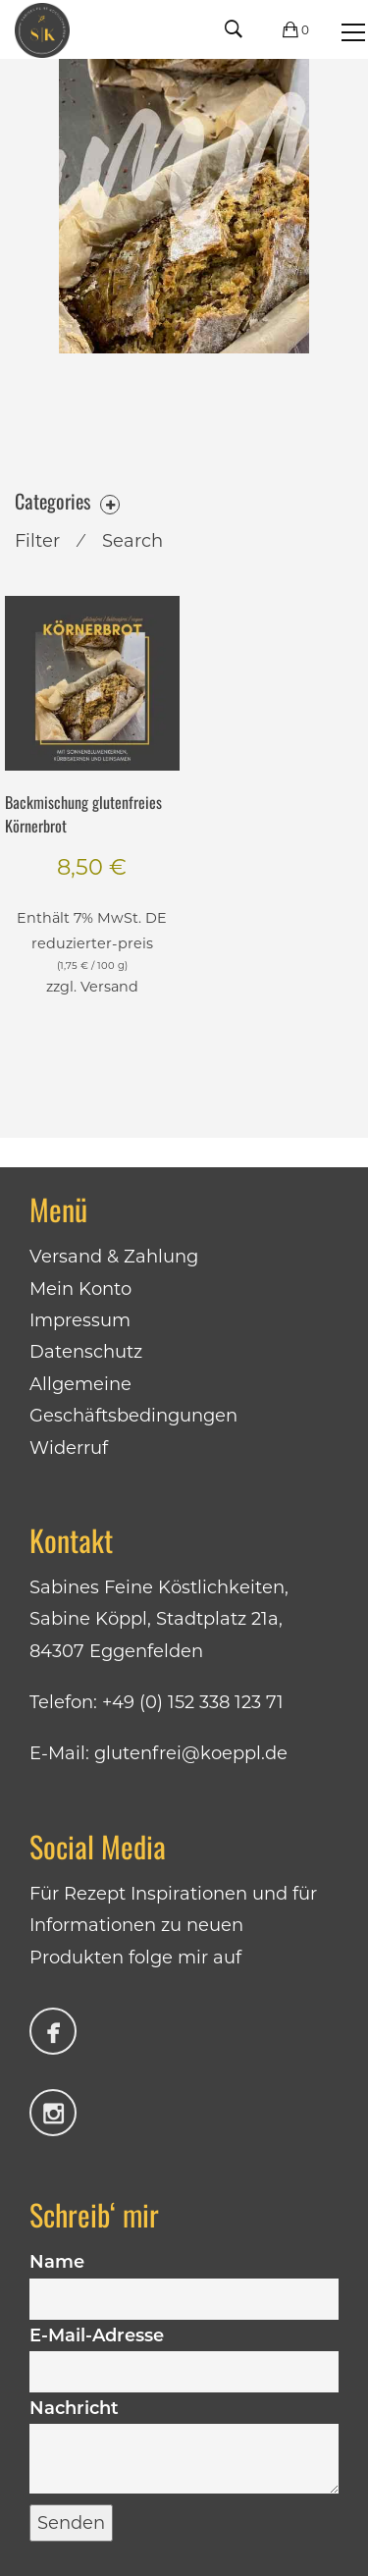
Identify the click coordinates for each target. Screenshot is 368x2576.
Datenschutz (85, 1352)
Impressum (80, 1320)
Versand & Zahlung (113, 1256)
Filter (37, 541)
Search (132, 541)
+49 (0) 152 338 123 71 (193, 1702)
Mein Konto (80, 1289)
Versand (109, 986)
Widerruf (68, 1448)
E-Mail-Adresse (184, 2353)
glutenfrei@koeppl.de (191, 1753)
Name (184, 2279)
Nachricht (184, 2447)
